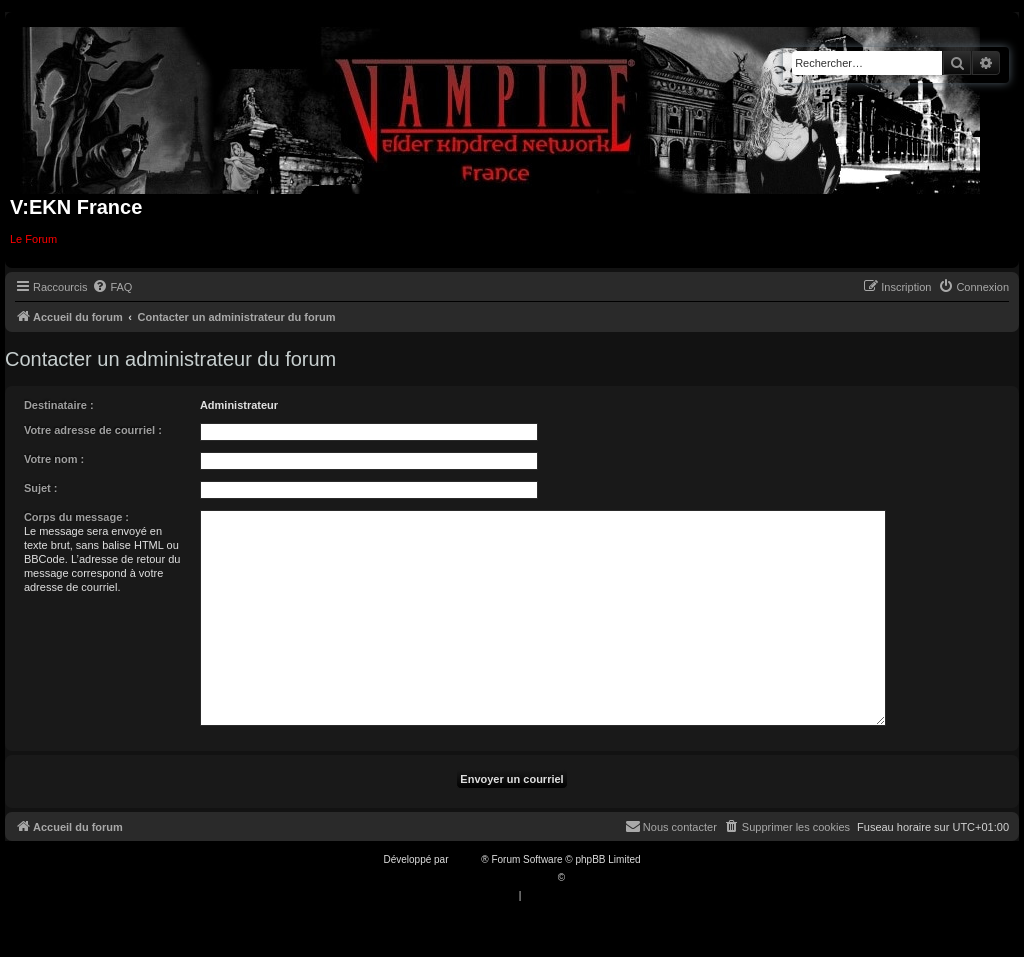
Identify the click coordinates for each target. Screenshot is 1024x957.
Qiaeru (583, 877)
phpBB (466, 859)
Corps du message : (76, 517)
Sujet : (41, 488)
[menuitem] (112, 287)
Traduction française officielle (490, 877)
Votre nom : (54, 459)
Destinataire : (59, 405)
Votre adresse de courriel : (93, 430)
